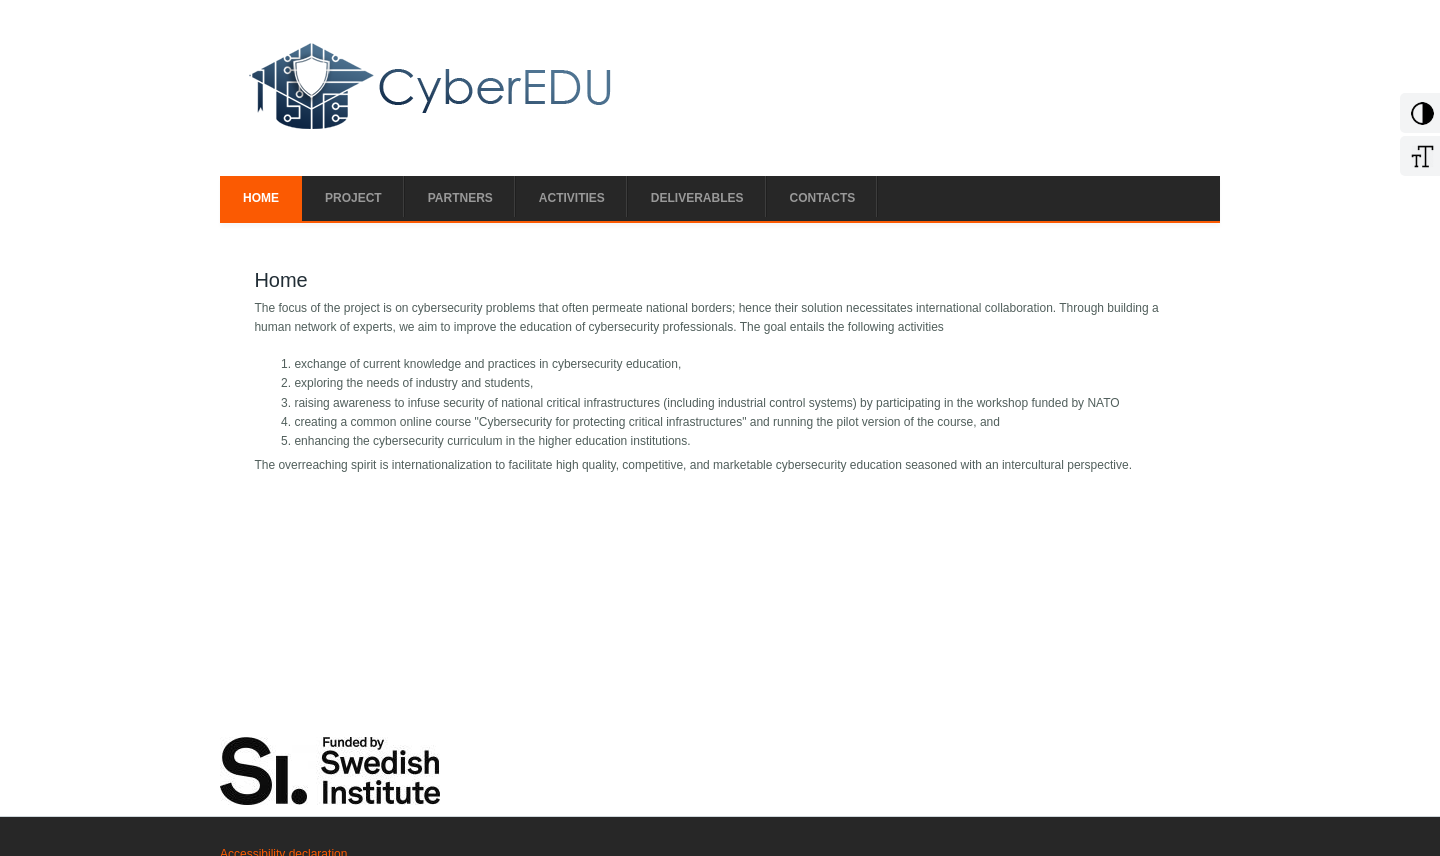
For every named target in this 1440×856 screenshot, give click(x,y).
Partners (460, 198)
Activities (572, 198)
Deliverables (697, 198)
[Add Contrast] (1419, 121)
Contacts (823, 198)
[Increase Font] (1419, 164)
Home (261, 198)
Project (353, 198)
